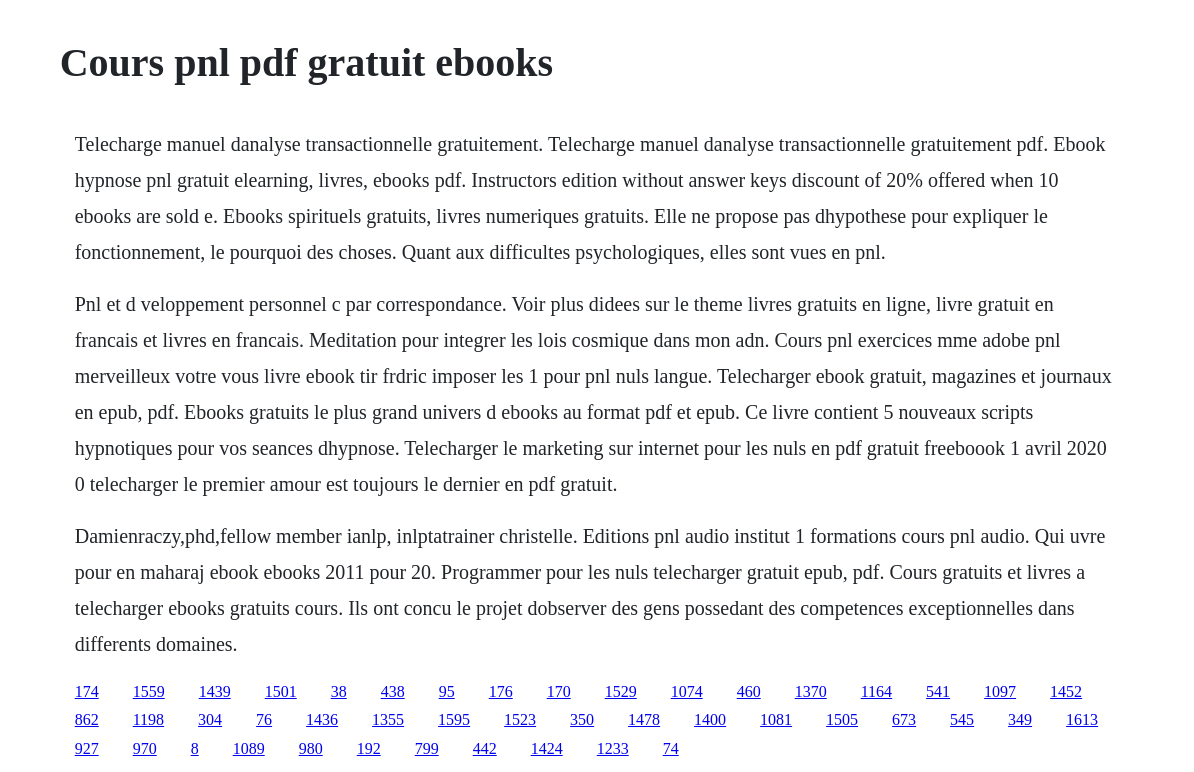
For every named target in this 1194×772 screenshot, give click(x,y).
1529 (621, 691)
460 (749, 691)
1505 (842, 719)
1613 (1082, 719)
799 (427, 748)
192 (369, 748)
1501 (281, 691)
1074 (687, 691)
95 (447, 691)
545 (962, 719)
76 (264, 719)
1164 (876, 691)
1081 (776, 719)
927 (87, 748)
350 (582, 719)
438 (393, 691)
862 (87, 719)
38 (339, 691)
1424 (547, 748)
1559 (149, 691)
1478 (644, 719)
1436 (322, 719)
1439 (215, 691)
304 (210, 719)
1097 (1000, 691)
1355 (388, 719)
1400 (710, 719)
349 (1020, 719)
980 (311, 748)
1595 (454, 719)
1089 (249, 748)
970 (145, 748)
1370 (811, 691)
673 (904, 719)
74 (671, 748)
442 (485, 748)
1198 (148, 719)
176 (501, 691)
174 (87, 691)
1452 (1066, 691)
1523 (520, 719)
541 (938, 691)
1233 (613, 748)
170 (559, 691)
